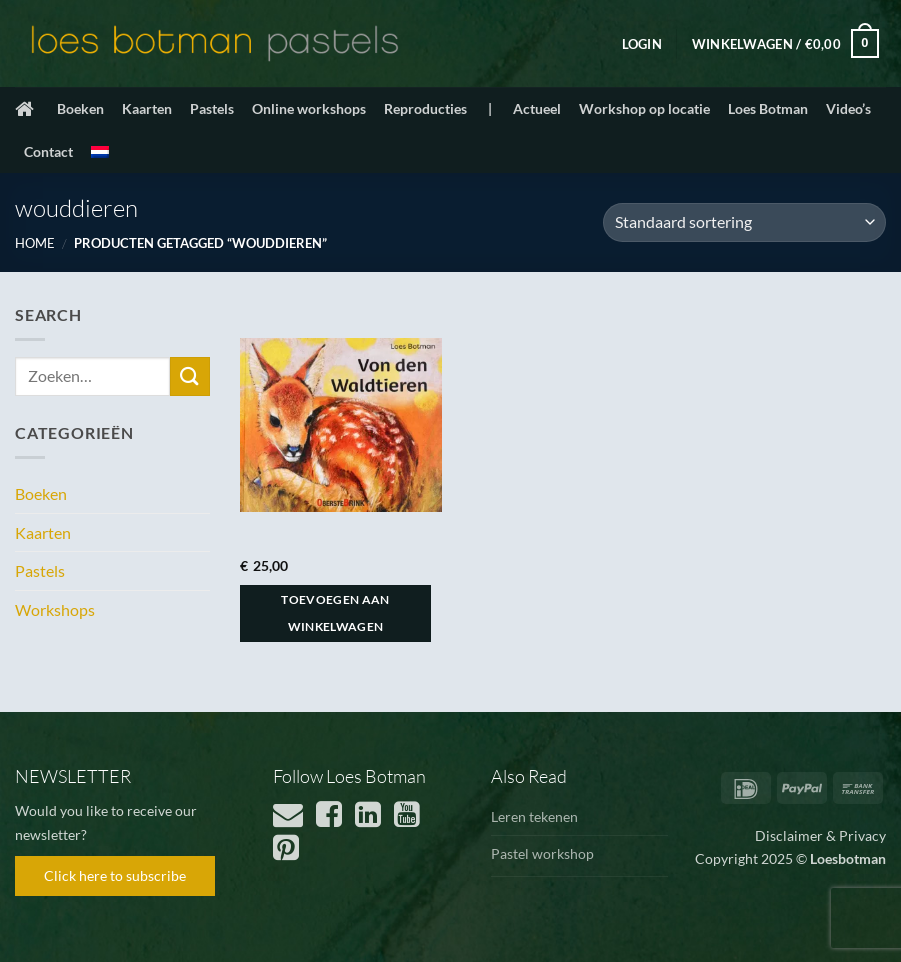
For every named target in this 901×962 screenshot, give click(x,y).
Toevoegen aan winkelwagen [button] (335, 613)
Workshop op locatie (644, 108)
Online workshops (309, 108)
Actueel (537, 108)
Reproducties (425, 108)
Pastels (212, 108)
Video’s (848, 108)
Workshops (55, 609)
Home (35, 243)
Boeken (80, 108)
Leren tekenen (534, 816)
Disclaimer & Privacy (820, 835)
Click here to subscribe (115, 875)
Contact (48, 151)
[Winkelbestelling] (744, 222)
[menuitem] (100, 152)
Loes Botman (768, 108)
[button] (642, 44)
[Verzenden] (190, 376)
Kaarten (147, 108)
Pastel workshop (542, 853)
